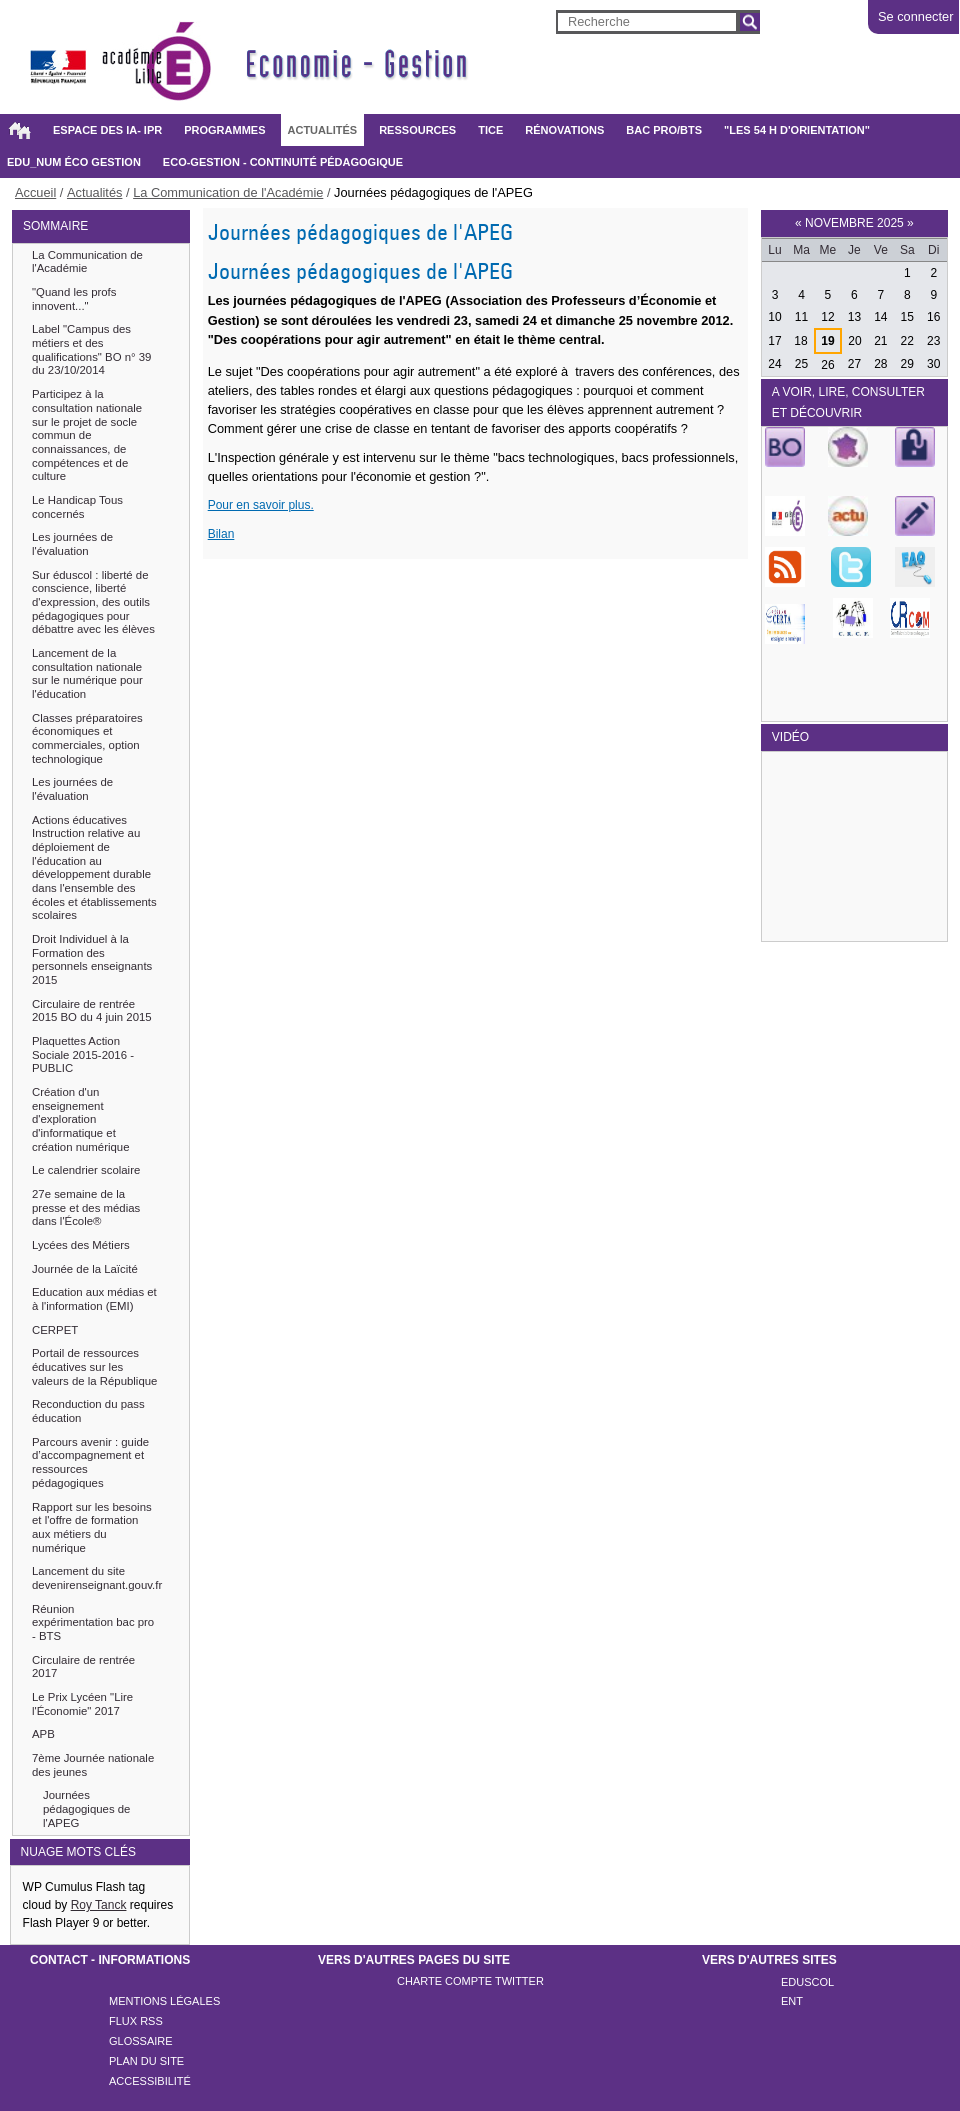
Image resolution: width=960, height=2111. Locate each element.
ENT (792, 2001)
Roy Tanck (99, 1905)
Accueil (19, 130)
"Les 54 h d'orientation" (797, 130)
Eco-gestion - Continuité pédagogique (283, 162)
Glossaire (141, 2041)
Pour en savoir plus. (261, 505)
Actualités (323, 130)
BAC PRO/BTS (664, 130)
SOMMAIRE (55, 226)
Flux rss (136, 2021)
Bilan (221, 534)
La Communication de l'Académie (228, 192)
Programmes (224, 130)
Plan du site (146, 2061)
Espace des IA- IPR (107, 130)
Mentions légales (164, 2001)
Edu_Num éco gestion (74, 162)
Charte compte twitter (470, 1981)
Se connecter (915, 16)
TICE (490, 130)
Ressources (417, 130)
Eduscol (807, 1982)
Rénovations (564, 130)
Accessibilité (150, 2081)
